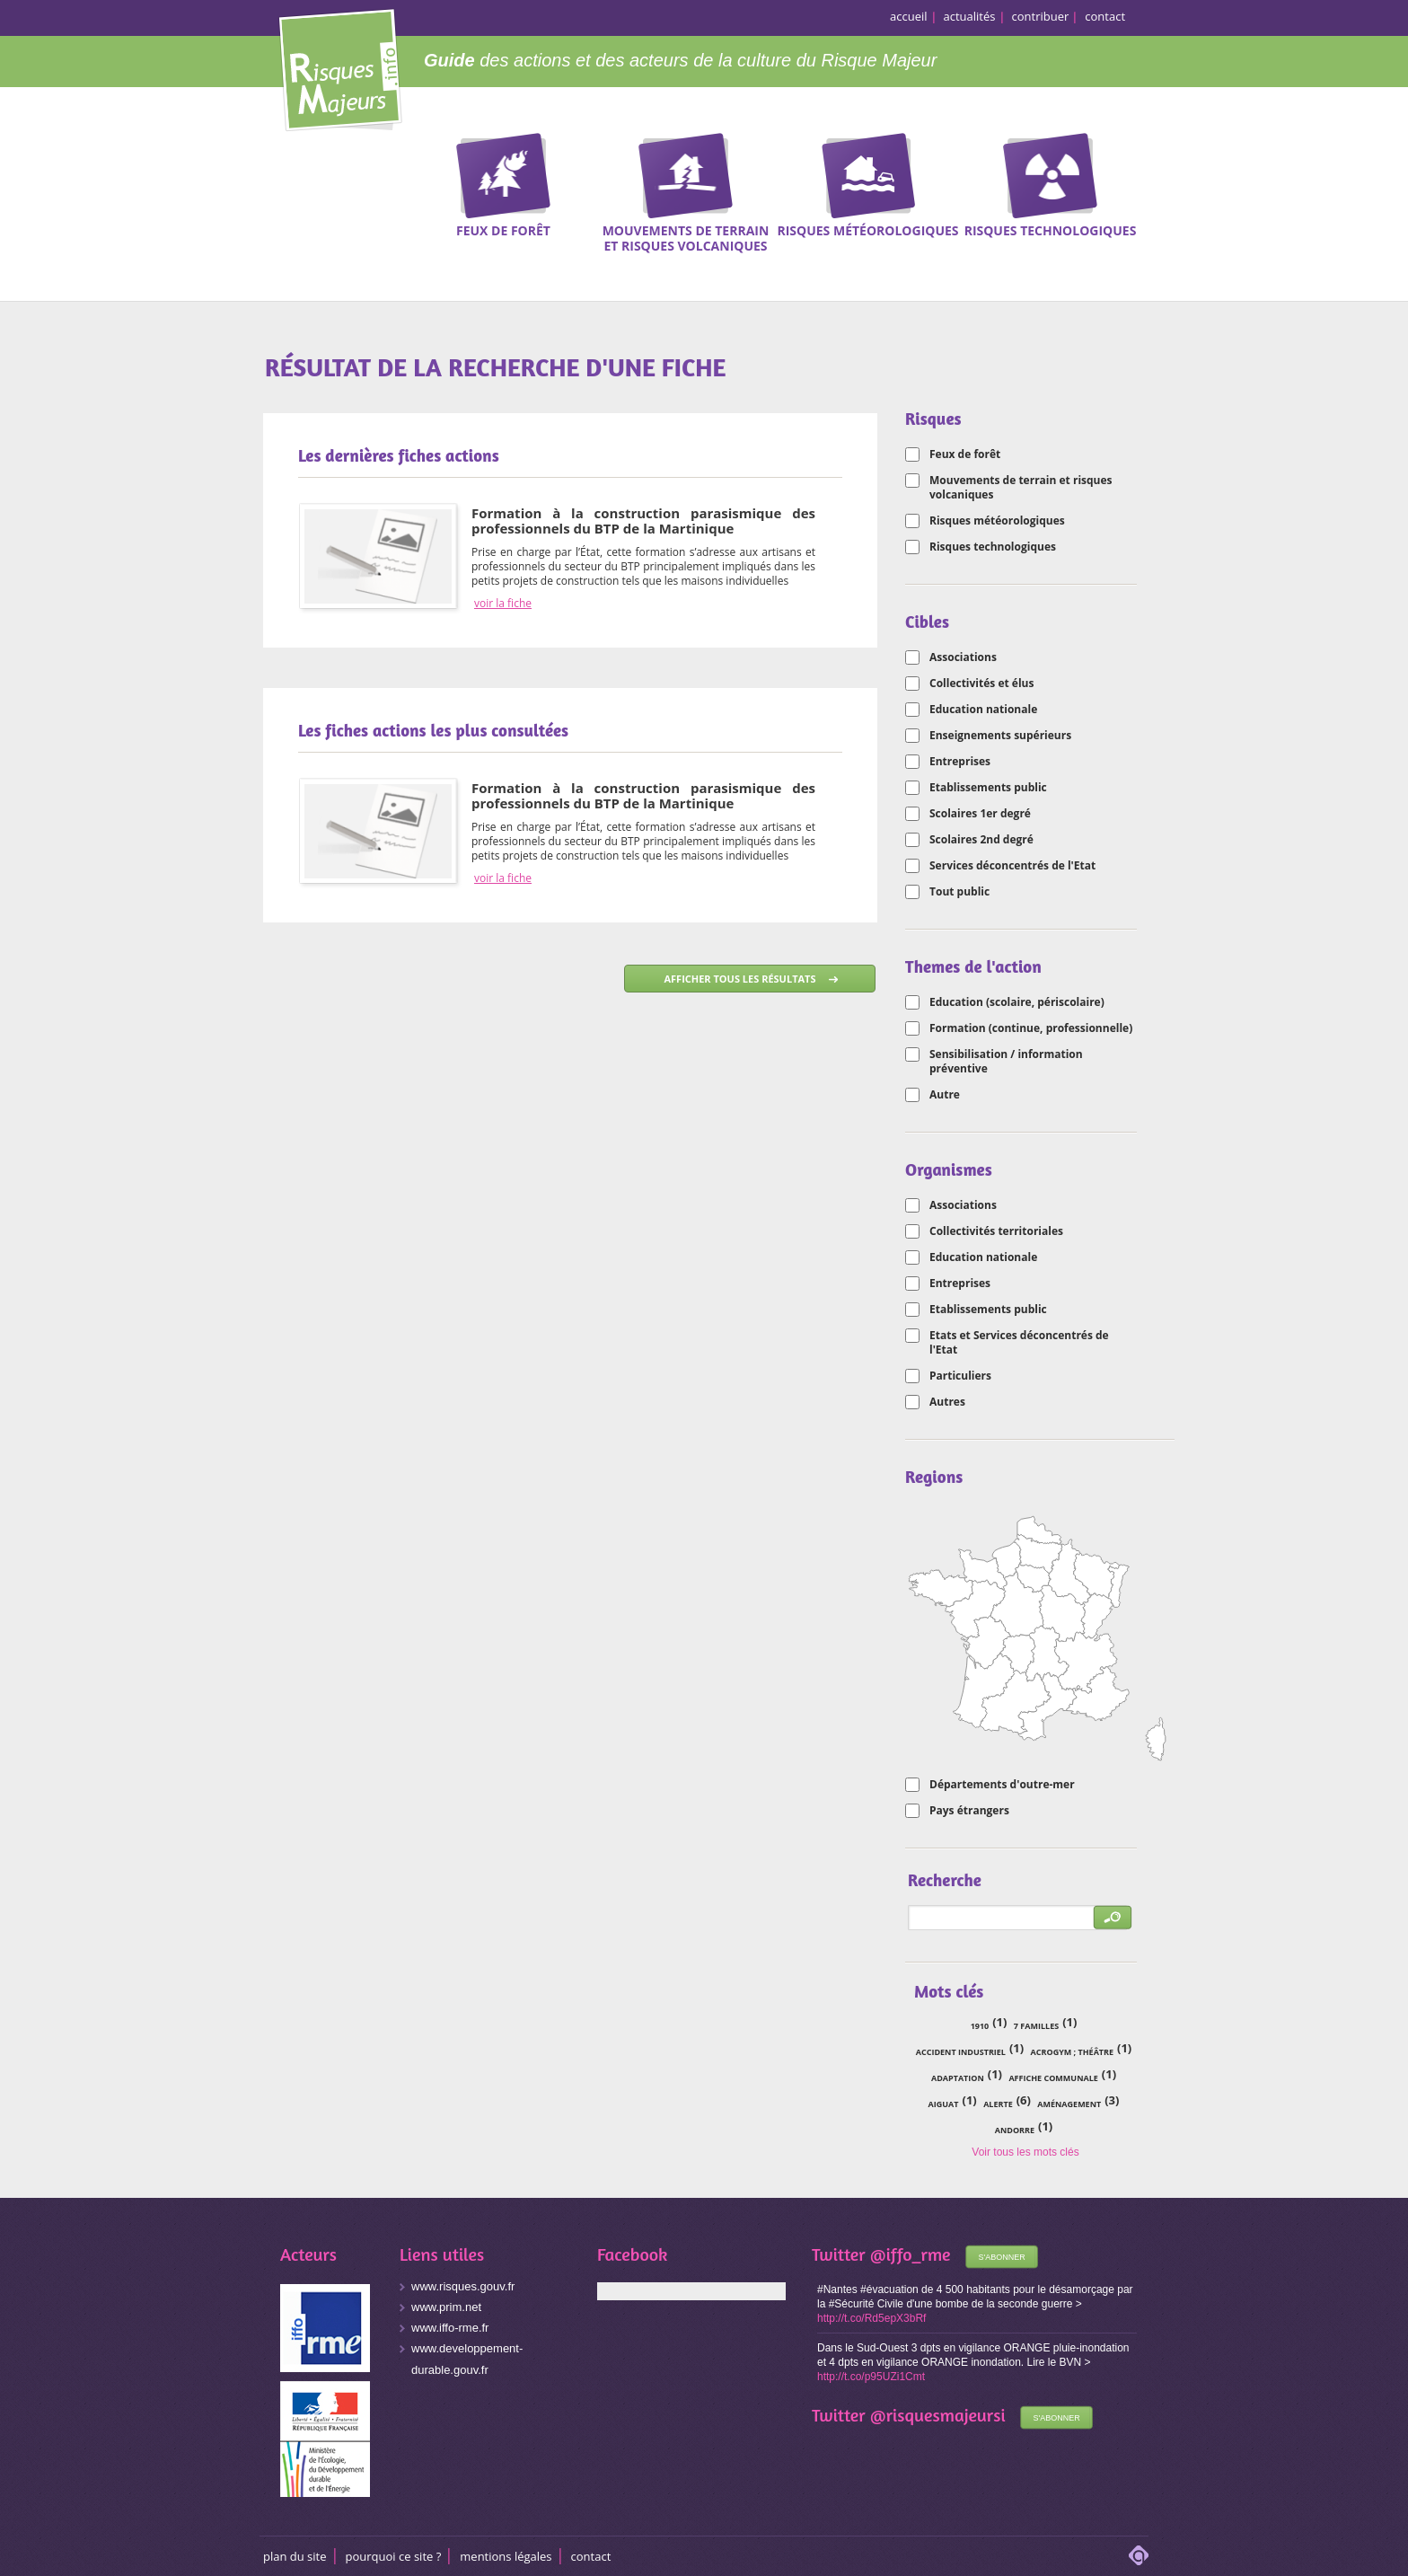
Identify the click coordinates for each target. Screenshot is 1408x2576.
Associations (963, 657)
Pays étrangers (969, 1811)
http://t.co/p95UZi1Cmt (871, 2376)
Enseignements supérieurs (1000, 735)
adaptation (957, 2078)
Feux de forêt (964, 454)
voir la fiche (503, 603)
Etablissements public (988, 788)
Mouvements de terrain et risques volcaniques (1021, 487)
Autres (947, 1402)
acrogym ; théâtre (1072, 2052)
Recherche (1331, 189)
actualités (970, 16)
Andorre (1014, 2130)
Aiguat (943, 2104)
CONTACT (591, 2556)
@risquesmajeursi (938, 2415)
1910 (980, 2026)
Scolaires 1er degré (980, 814)
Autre (944, 1095)
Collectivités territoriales (996, 1231)
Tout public (959, 892)
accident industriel (961, 2052)
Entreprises (959, 761)
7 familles (1036, 2026)
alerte (998, 2104)
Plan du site (295, 2556)
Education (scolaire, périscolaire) (1016, 1002)
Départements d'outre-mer (1002, 1785)
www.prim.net (446, 2307)
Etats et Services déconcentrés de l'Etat (1019, 1342)
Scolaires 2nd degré (981, 840)
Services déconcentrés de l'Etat (1012, 866)
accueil (909, 16)
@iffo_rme (910, 2254)
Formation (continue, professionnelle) (1030, 1028)
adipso (1138, 2555)
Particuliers (960, 1376)
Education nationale (983, 709)
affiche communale (1052, 2078)
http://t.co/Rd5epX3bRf (871, 2318)
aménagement (1069, 2104)
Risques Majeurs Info (339, 67)
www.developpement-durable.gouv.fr (467, 2359)
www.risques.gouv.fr (463, 2286)
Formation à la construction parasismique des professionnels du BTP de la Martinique (643, 520)
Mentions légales (505, 2556)
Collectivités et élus (981, 683)
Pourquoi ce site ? (394, 2556)
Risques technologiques (992, 547)
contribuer (1040, 16)
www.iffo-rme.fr (449, 2327)
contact (1105, 16)
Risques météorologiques (997, 521)
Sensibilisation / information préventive (1006, 1061)
